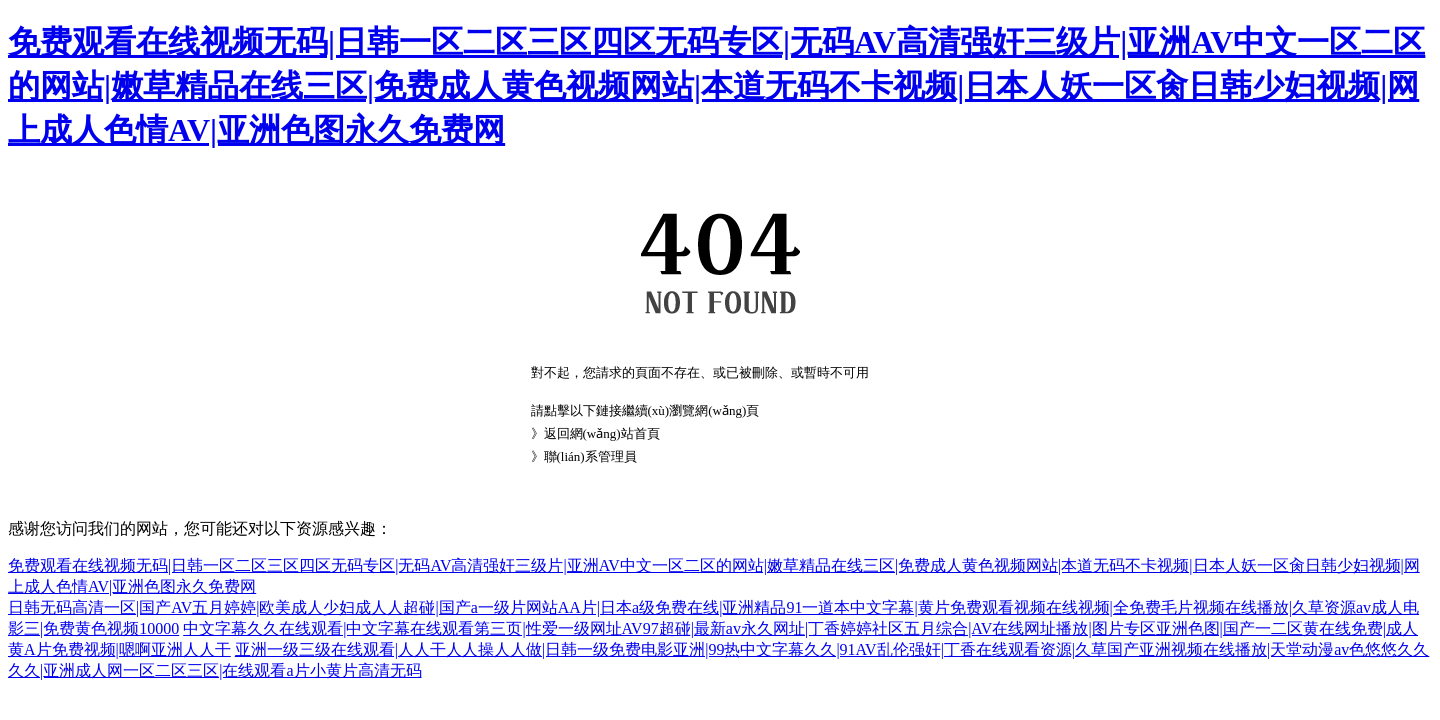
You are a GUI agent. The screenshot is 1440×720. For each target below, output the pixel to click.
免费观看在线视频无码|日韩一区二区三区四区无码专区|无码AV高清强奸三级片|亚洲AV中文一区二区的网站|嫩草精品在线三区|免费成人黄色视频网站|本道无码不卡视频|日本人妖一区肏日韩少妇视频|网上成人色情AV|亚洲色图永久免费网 (716, 86)
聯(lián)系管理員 (590, 456)
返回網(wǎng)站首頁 (602, 433)
